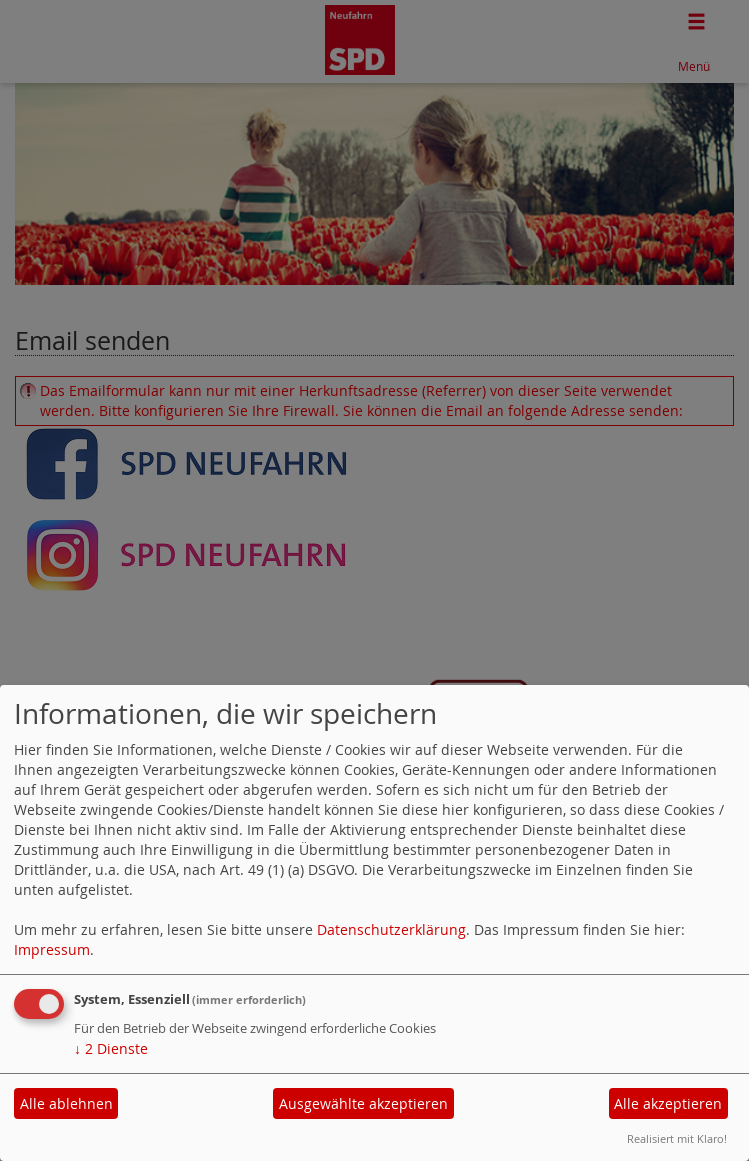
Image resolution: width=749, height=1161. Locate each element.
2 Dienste (111, 1048)
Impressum (52, 949)
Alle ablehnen (66, 1103)
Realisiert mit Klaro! (677, 1138)
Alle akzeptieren (668, 1103)
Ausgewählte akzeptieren (363, 1103)
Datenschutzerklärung (391, 929)
